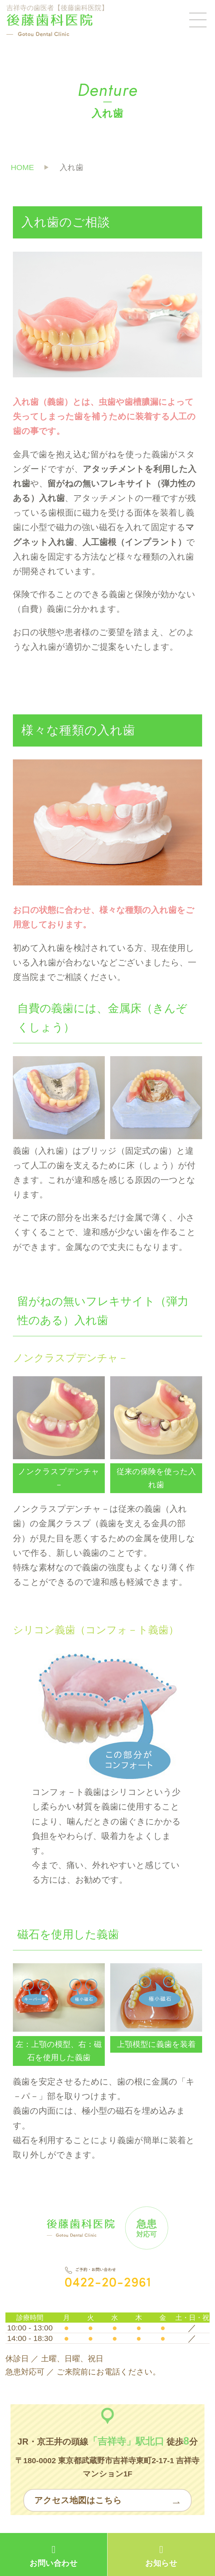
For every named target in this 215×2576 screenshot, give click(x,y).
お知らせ (161, 2556)
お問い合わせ (53, 2556)
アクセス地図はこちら (78, 2500)
